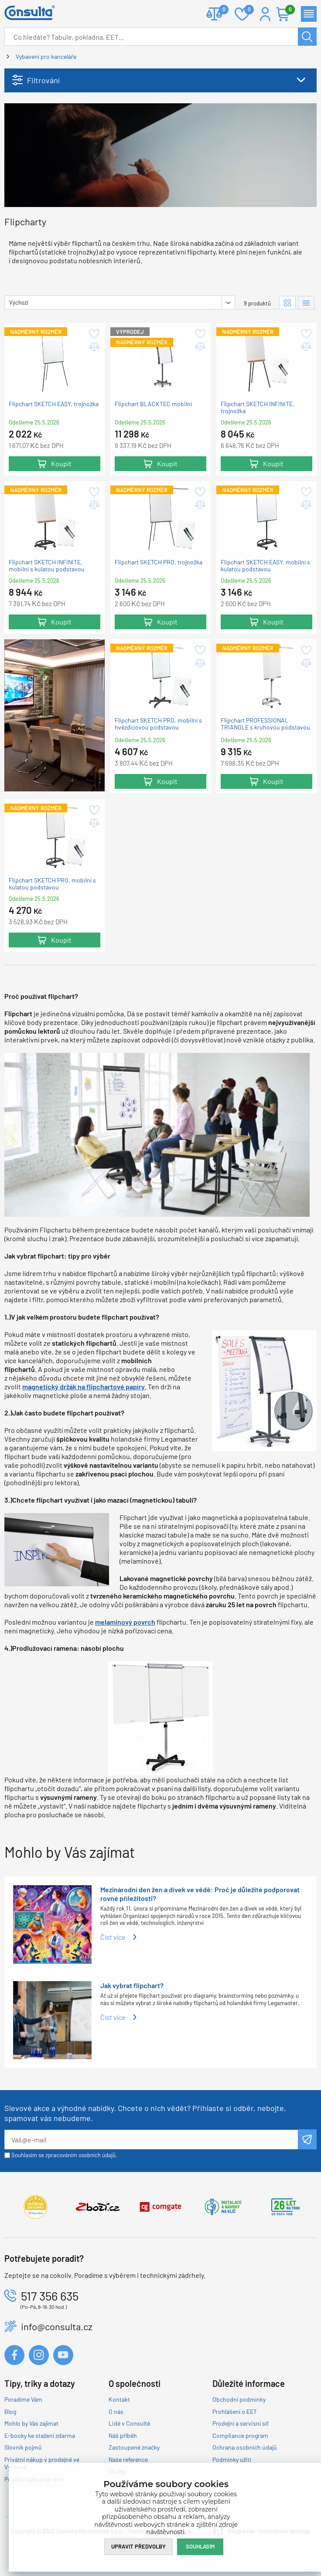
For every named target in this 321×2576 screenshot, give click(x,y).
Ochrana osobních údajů (244, 2447)
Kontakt (119, 2399)
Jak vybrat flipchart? (132, 1985)
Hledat (307, 36)
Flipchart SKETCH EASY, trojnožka (54, 403)
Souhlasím (200, 2546)
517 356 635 (50, 2295)
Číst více (113, 1937)
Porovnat (220, 10)
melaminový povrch (125, 1622)
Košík (287, 10)
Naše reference (128, 2459)
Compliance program (240, 2435)
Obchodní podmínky (239, 2399)
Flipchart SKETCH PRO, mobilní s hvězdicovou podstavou (158, 724)
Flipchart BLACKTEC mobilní (153, 403)
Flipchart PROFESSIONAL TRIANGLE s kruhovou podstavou (265, 724)
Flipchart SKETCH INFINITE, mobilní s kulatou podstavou (47, 566)
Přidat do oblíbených (93, 333)
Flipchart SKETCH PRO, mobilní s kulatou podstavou (52, 883)
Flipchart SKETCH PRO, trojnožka (158, 562)
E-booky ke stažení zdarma (39, 2435)
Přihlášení (265, 14)
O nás (116, 2411)
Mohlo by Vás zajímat (31, 2423)
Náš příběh (123, 2435)
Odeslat (307, 2139)
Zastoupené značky (134, 2447)
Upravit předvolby (138, 2546)
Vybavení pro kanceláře (46, 56)
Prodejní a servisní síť (240, 2423)
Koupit (61, 463)
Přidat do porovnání (93, 347)
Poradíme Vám (23, 2399)
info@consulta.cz (56, 2326)
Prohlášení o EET (234, 2411)
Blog (10, 2411)
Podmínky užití (231, 2459)
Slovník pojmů (23, 2447)
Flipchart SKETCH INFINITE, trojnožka (257, 407)
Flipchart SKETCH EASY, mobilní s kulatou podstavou (265, 566)
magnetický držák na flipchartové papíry (83, 1386)
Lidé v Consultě (129, 2423)
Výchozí (18, 302)
